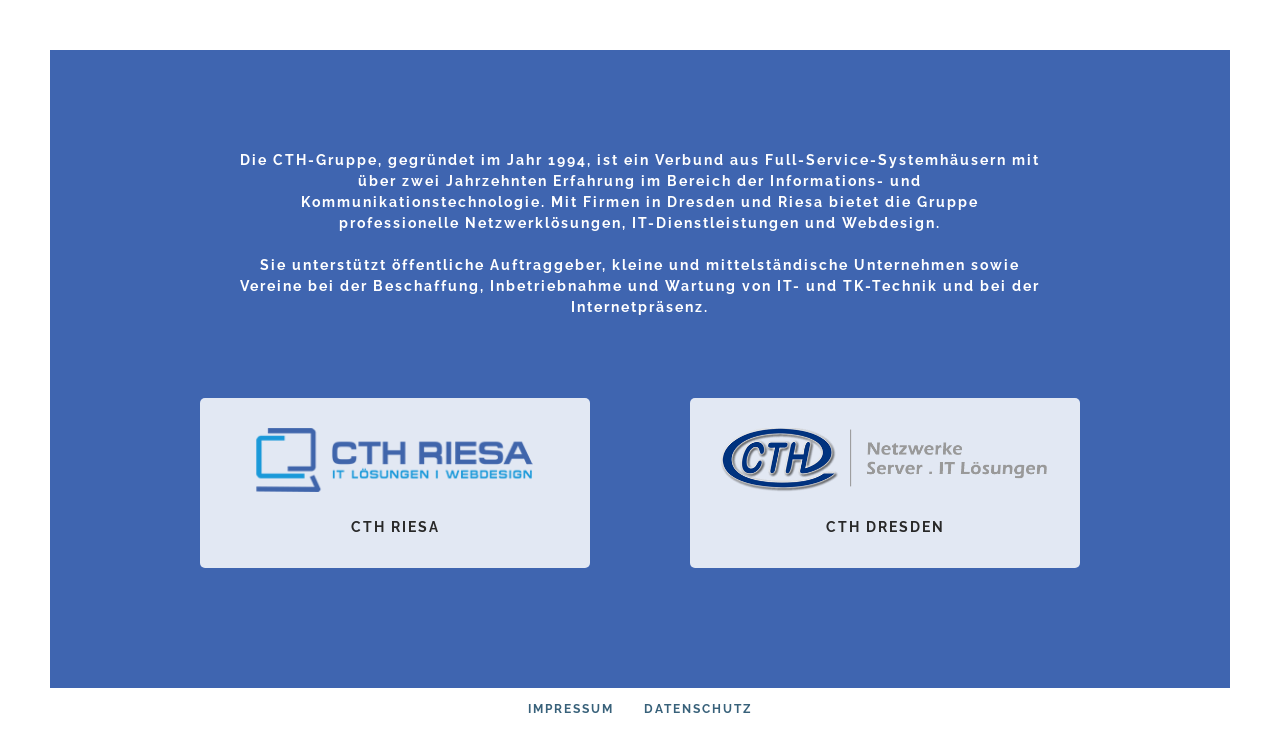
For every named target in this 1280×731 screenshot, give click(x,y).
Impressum (571, 709)
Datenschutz (698, 709)
